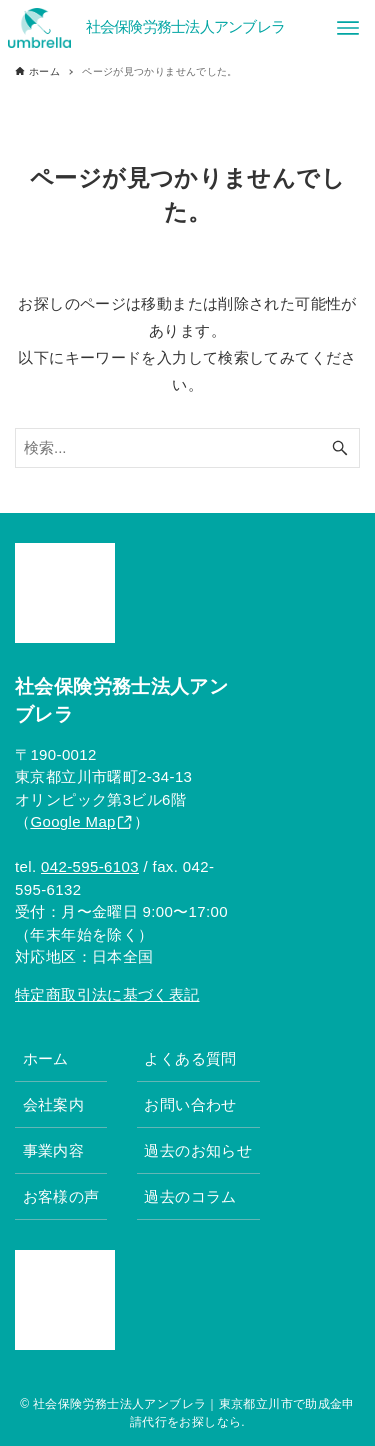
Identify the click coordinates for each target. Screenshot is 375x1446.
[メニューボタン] (348, 28)
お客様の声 (61, 1196)
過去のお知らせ (198, 1150)
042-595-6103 (90, 866)
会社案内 (54, 1104)
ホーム (46, 1058)
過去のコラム (190, 1196)
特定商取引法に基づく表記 (107, 994)
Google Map (72, 821)
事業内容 (54, 1150)
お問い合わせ (190, 1104)
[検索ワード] (187, 448)
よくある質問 (190, 1058)
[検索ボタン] (340, 448)
